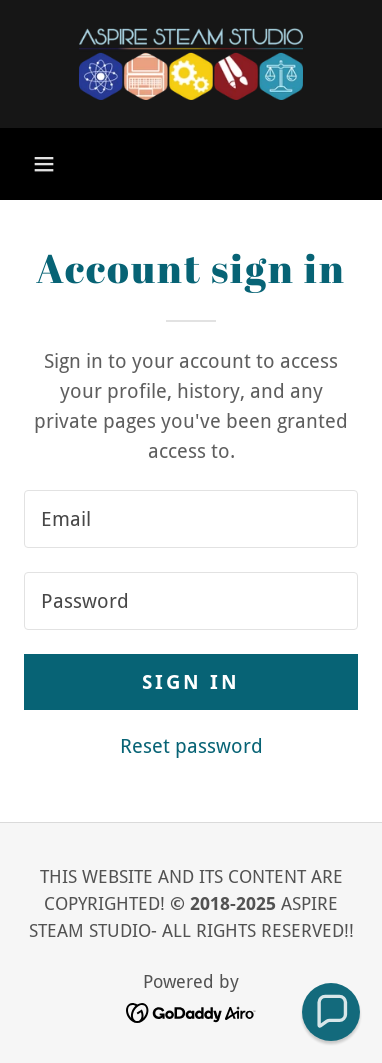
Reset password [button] (191, 746)
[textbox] (191, 519)
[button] (44, 164)
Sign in (190, 682)
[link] (191, 64)
